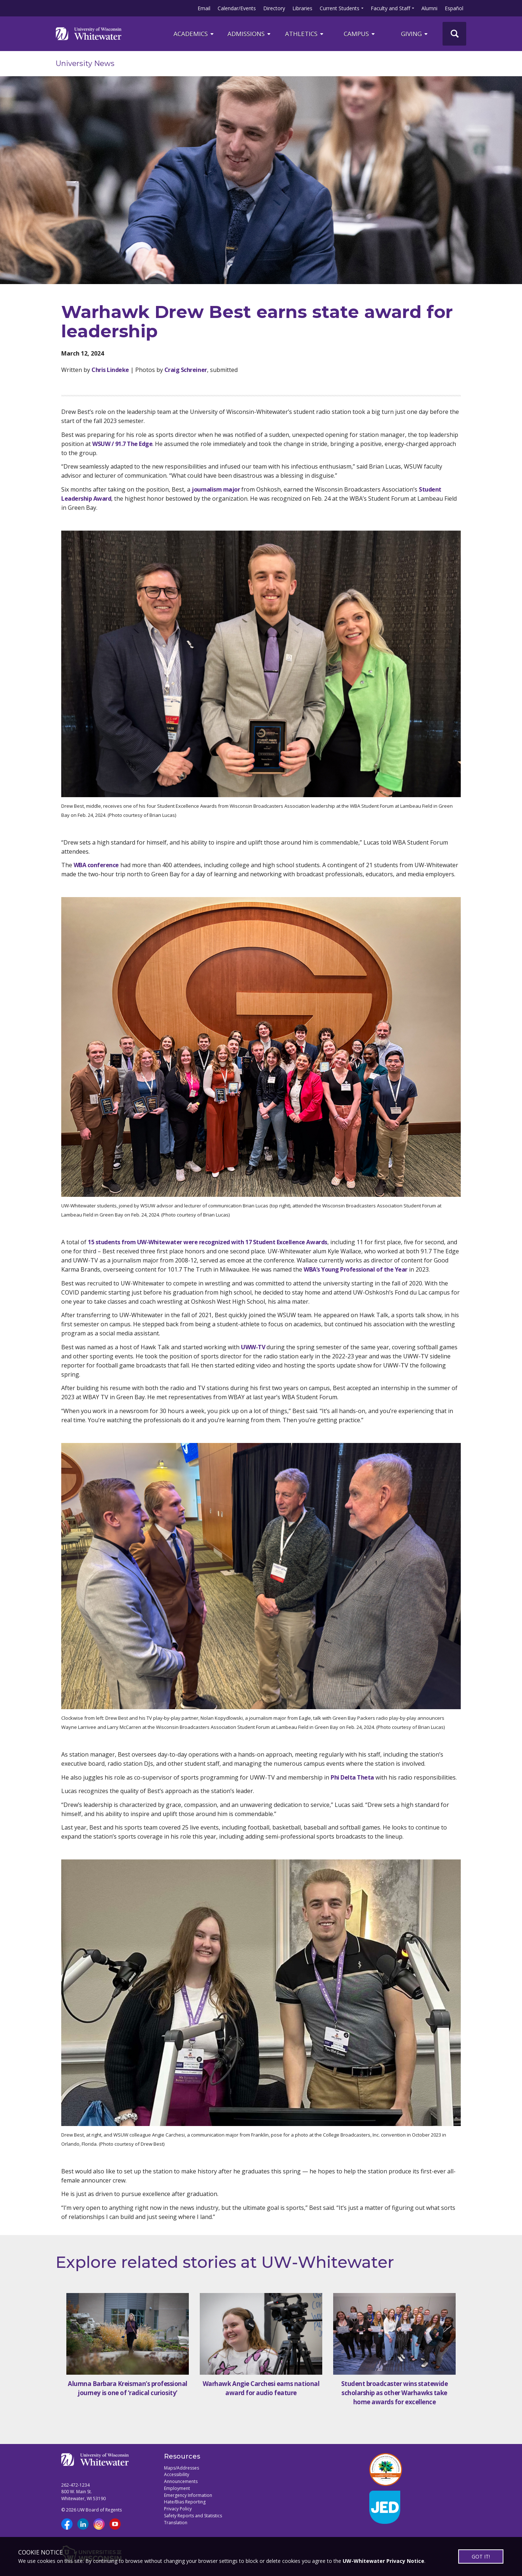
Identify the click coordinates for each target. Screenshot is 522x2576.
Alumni (429, 8)
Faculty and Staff (390, 8)
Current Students (339, 8)
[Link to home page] (88, 33)
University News (85, 63)
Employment (177, 2488)
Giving (415, 34)
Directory (274, 8)
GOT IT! (481, 2556)
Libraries (302, 8)
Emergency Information (188, 2495)
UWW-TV (253, 1347)
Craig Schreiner (185, 370)
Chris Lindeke (110, 370)
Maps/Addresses (181, 2468)
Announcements (181, 2481)
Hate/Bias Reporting (185, 2502)
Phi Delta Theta (352, 1777)
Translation (175, 2522)
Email (204, 8)
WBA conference (95, 865)
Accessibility (176, 2474)
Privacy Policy (178, 2509)
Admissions (249, 34)
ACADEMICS (194, 34)
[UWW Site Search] (454, 34)
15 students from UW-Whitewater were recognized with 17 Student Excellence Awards (207, 1242)
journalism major (216, 489)
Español (454, 8)
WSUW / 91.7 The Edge (122, 444)
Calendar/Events (237, 8)
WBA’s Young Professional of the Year (356, 1269)
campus (360, 34)
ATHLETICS (304, 34)
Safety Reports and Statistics (193, 2516)
